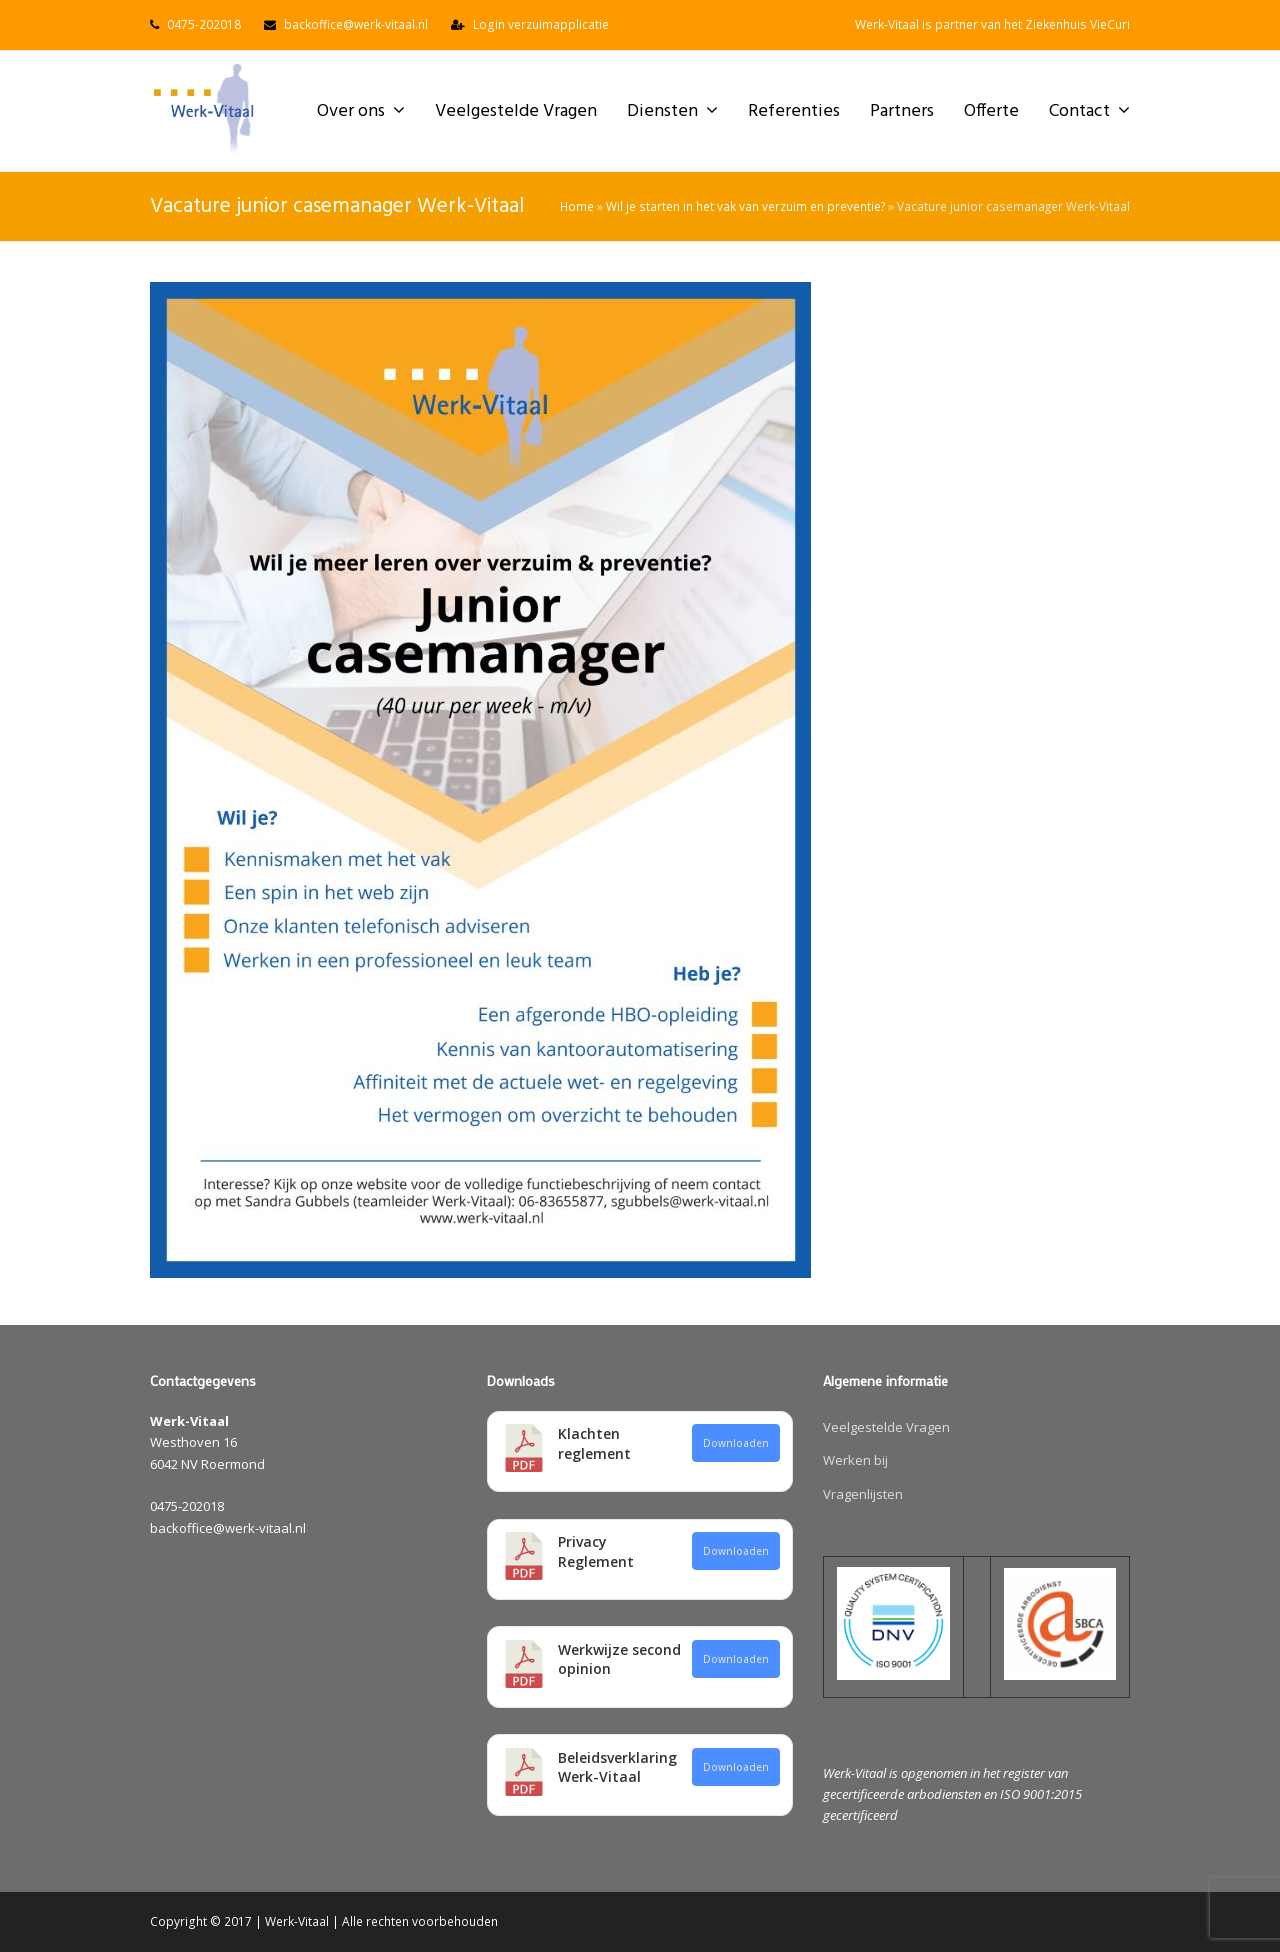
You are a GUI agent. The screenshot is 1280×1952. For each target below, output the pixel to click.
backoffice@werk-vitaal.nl (356, 24)
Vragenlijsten (863, 1494)
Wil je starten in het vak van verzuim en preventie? (745, 206)
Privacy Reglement (596, 1551)
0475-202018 (204, 24)
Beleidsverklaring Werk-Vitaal (617, 1767)
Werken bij (855, 1460)
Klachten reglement (594, 1443)
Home (577, 206)
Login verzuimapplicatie (541, 24)
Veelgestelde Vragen (886, 1427)
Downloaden (736, 1443)
